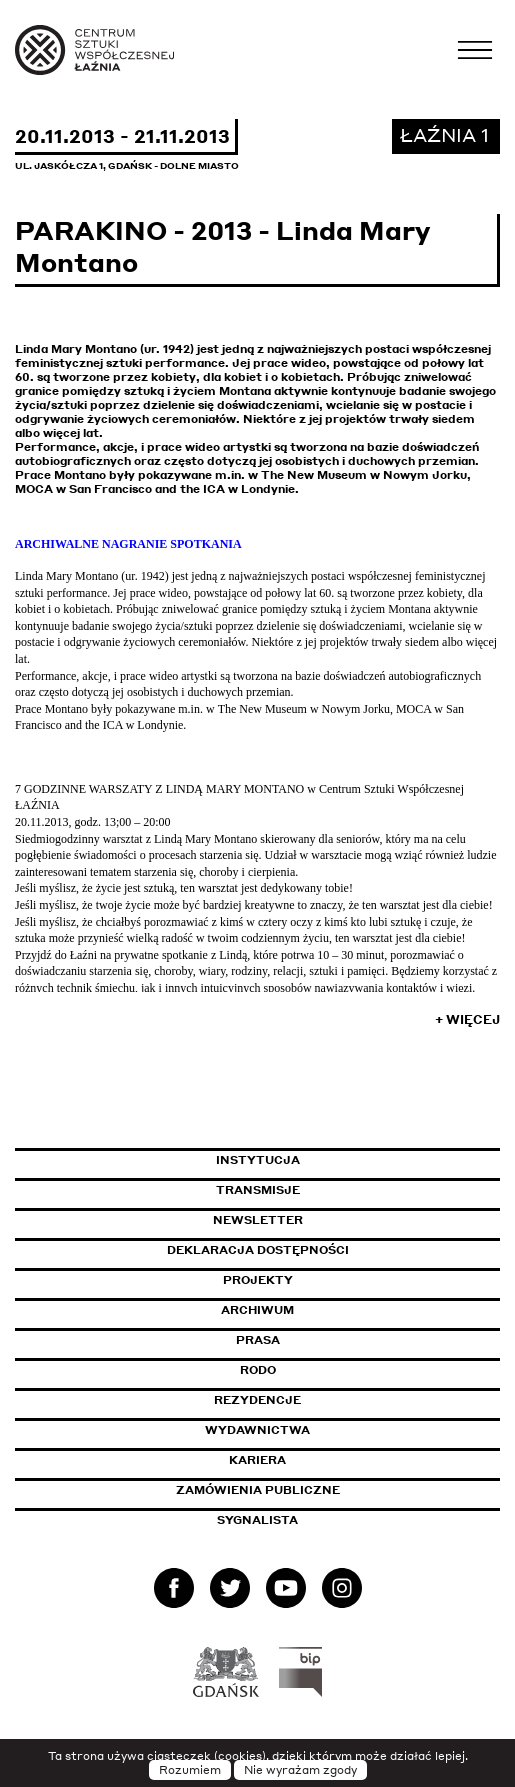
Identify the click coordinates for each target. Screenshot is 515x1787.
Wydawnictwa (257, 1430)
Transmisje (343, 1190)
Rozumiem (190, 1770)
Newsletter (258, 1220)
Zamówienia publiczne (303, 1490)
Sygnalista (257, 1520)
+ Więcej (467, 1019)
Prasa (258, 1340)
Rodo (258, 1370)
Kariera (257, 1460)
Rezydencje (257, 1400)
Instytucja (258, 1160)
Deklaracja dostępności (258, 1250)
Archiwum (257, 1310)
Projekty (258, 1280)
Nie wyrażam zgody (300, 1770)
